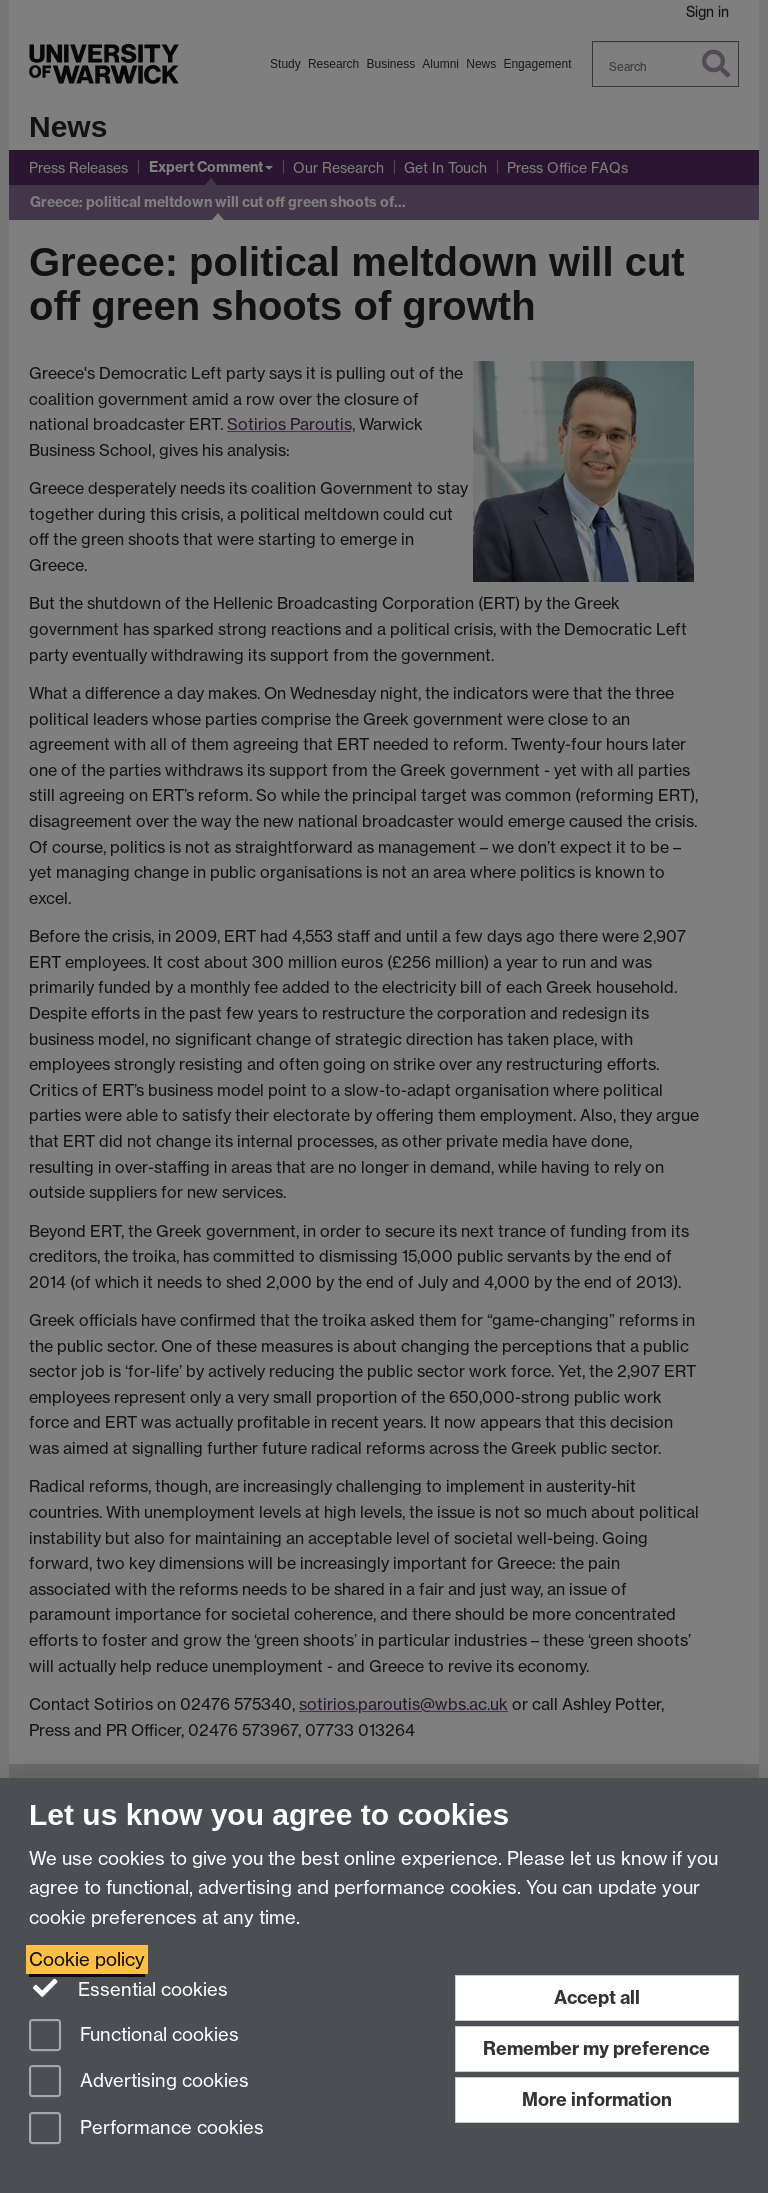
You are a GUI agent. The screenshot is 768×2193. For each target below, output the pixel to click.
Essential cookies (128, 1988)
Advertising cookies (139, 2082)
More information (597, 2099)
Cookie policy (87, 1959)
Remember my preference (596, 2048)
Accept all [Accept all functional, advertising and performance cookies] (597, 1997)
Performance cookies (146, 2129)
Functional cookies (134, 2036)
